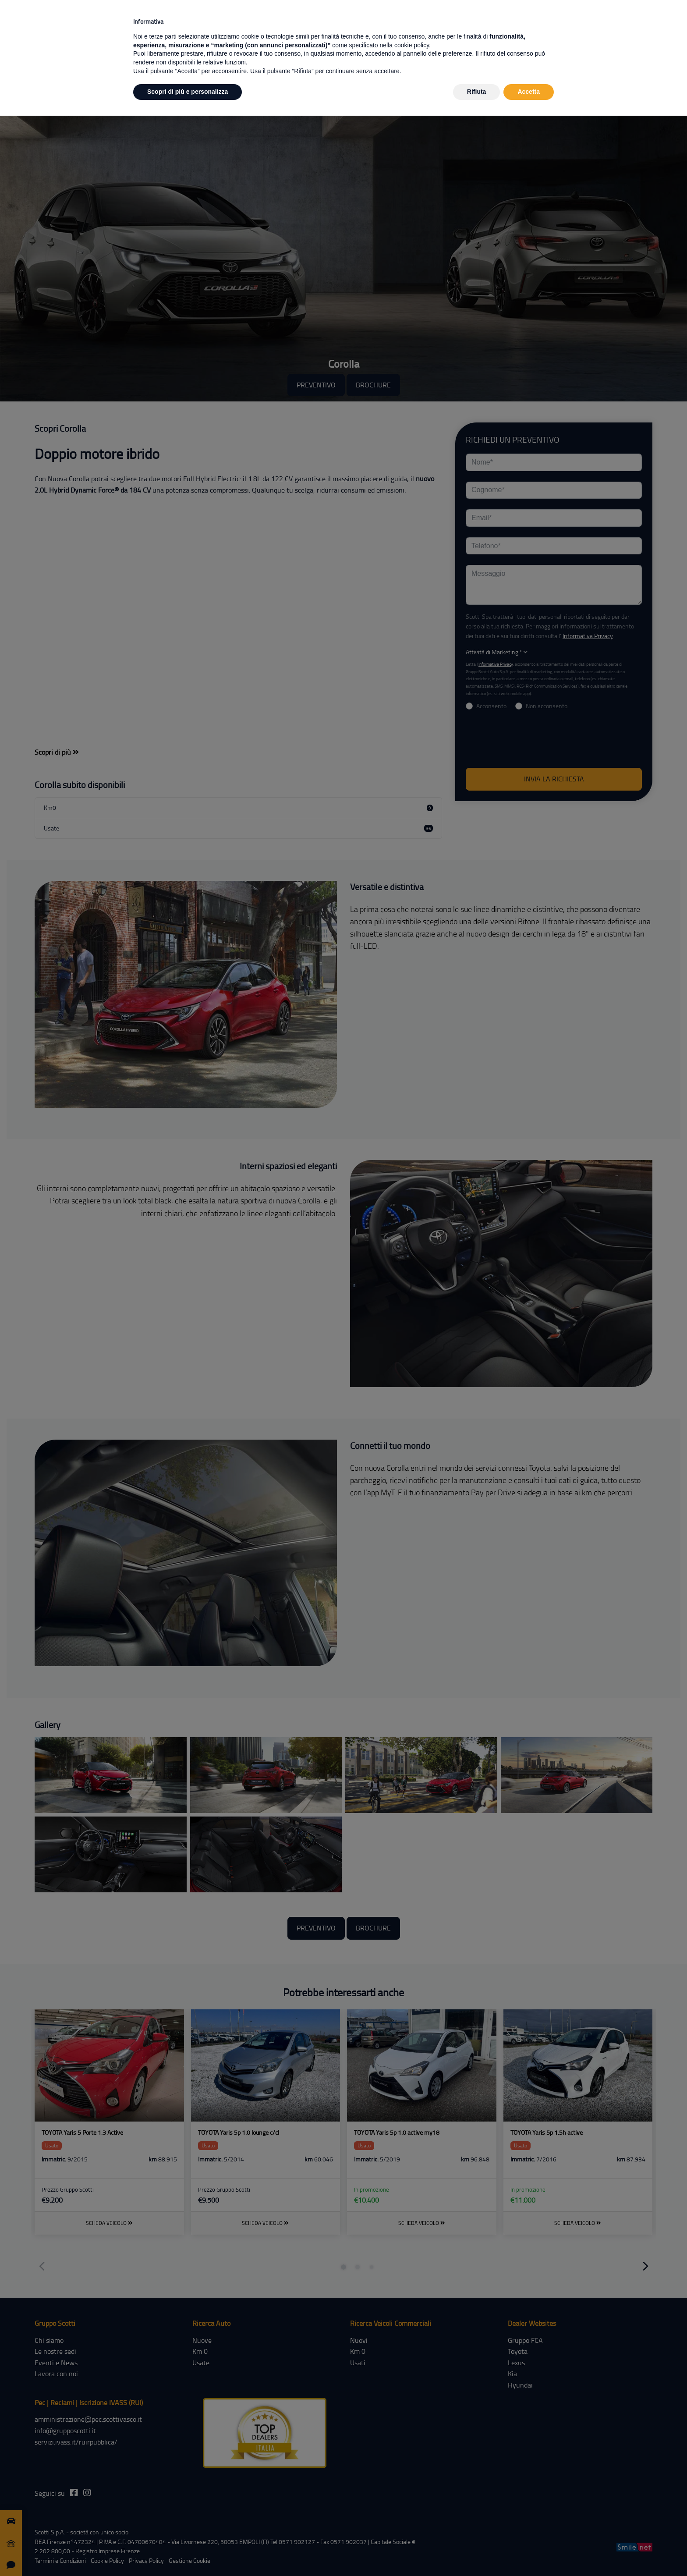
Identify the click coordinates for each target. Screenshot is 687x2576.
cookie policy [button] (411, 45)
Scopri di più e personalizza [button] (187, 91)
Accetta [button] (528, 91)
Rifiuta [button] (476, 91)
